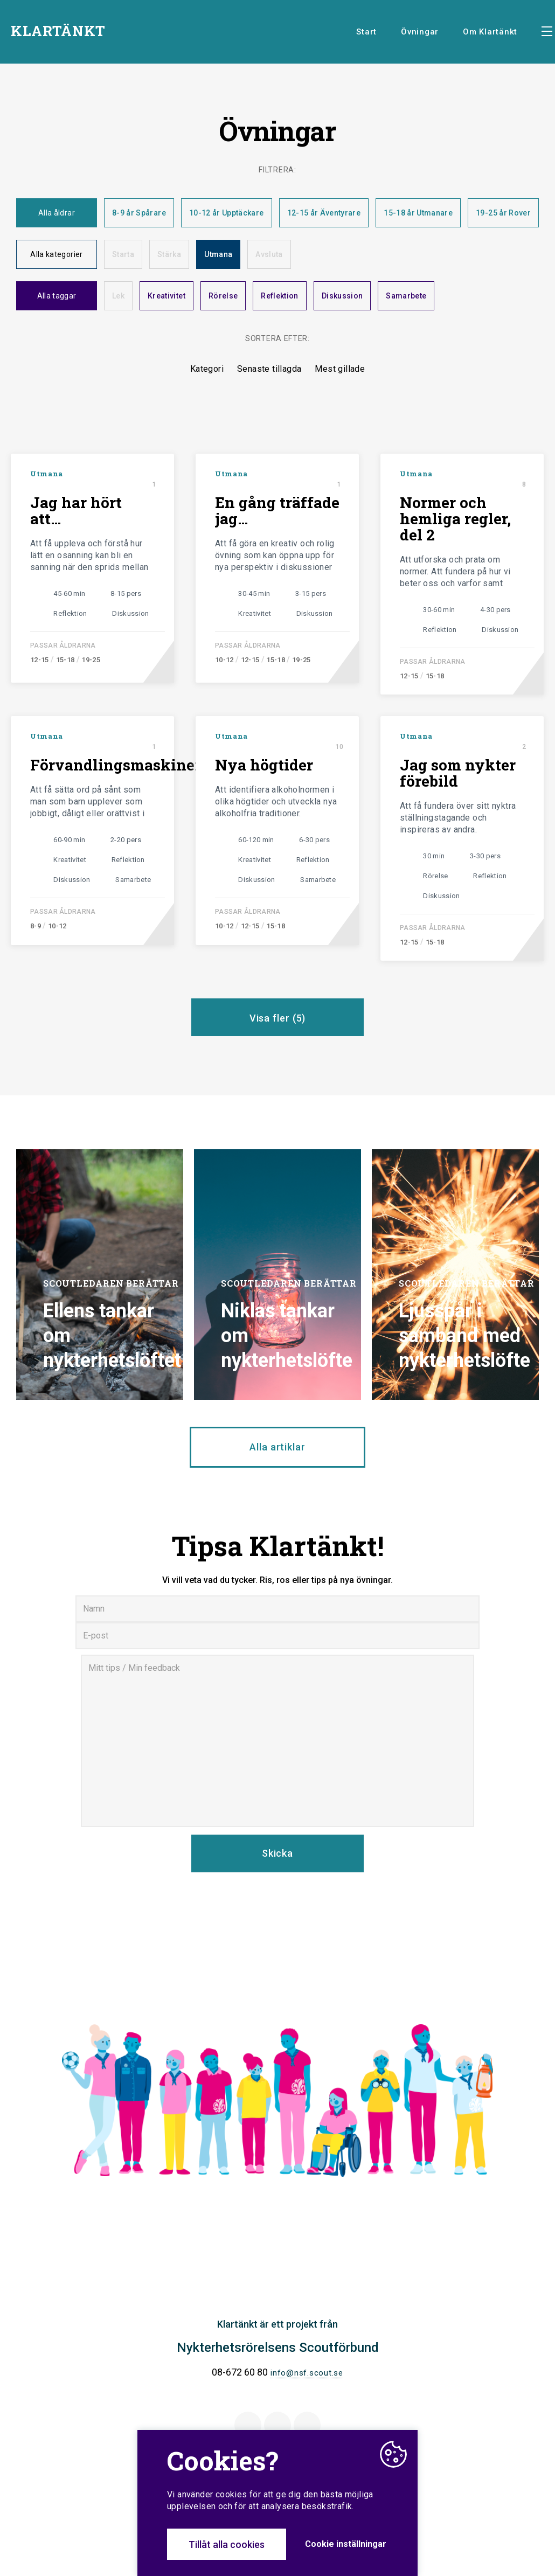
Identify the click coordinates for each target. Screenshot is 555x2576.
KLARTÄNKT (58, 31)
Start (366, 32)
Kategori (207, 369)
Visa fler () (277, 1018)
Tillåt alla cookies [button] (227, 2544)
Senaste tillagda (269, 369)
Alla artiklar (277, 1447)
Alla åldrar (56, 213)
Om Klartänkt (490, 32)
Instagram (307, 2425)
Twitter (277, 2425)
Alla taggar (57, 295)
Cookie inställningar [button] (345, 2544)
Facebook (248, 2425)
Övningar (420, 32)
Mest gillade (340, 369)
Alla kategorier (56, 254)
